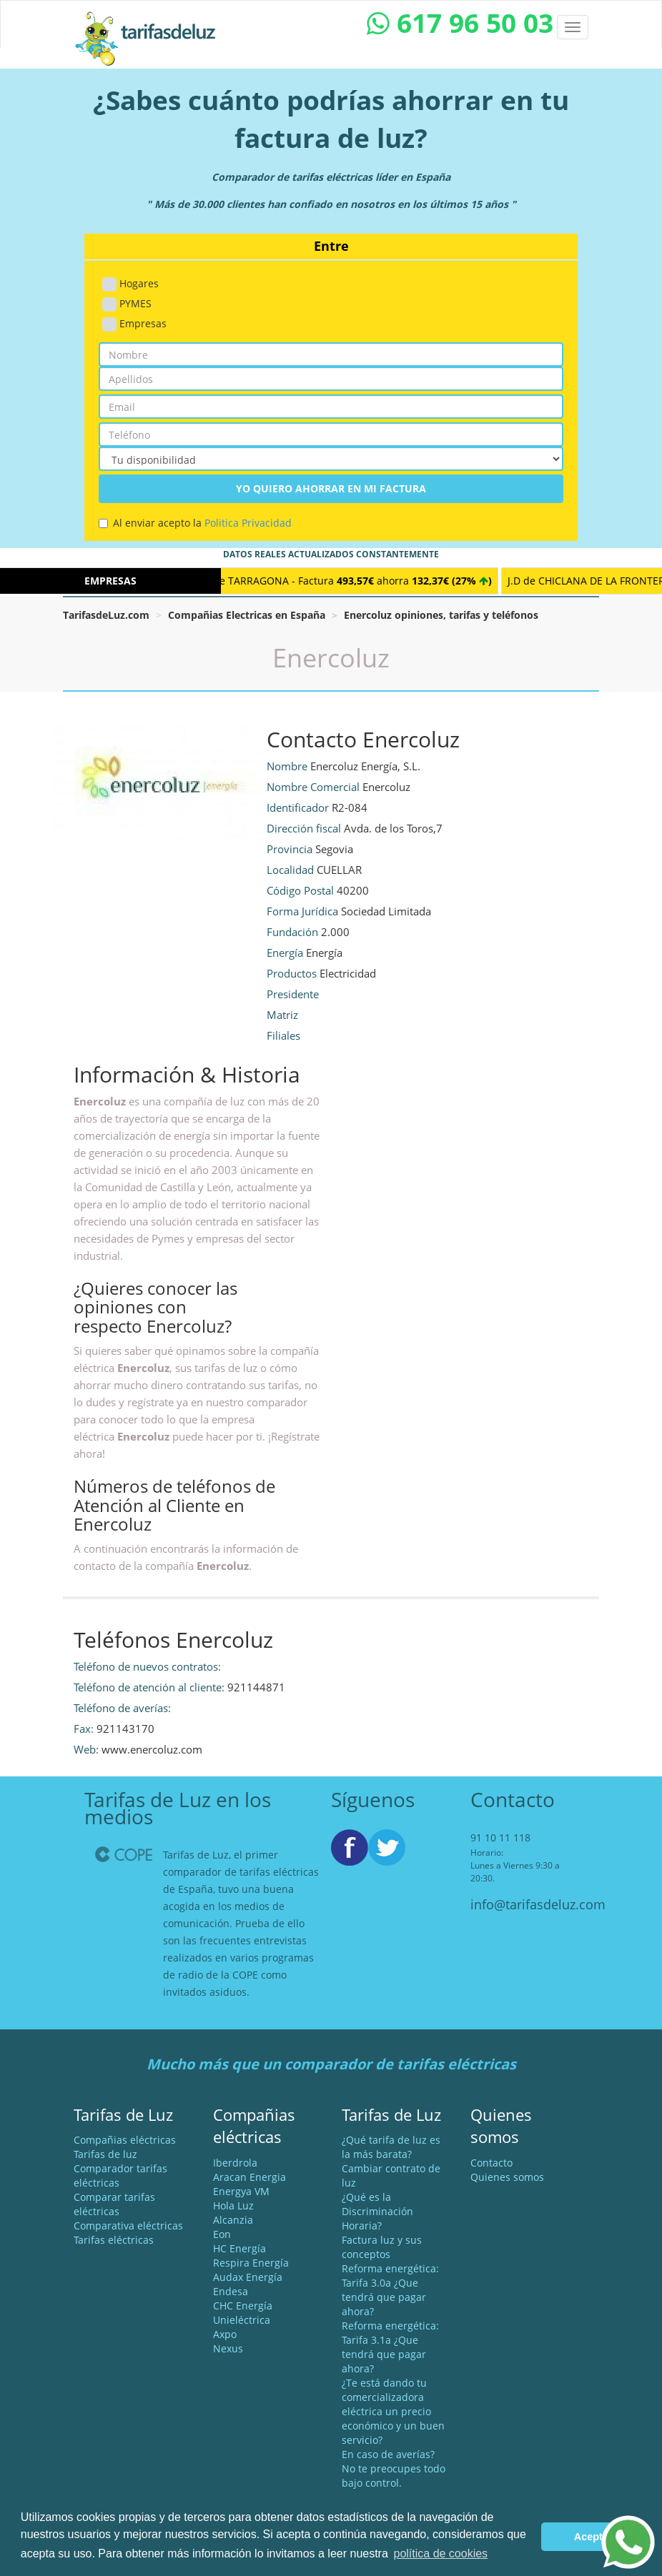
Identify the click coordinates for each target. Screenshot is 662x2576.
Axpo (225, 2334)
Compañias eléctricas (125, 2140)
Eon (222, 2234)
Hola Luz (233, 2205)
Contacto (491, 2162)
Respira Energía (251, 2262)
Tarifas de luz (105, 2154)
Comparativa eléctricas (128, 2225)
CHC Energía (242, 2305)
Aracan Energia (249, 2177)
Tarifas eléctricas (114, 2240)
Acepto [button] (591, 2536)
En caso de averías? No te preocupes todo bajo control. (393, 2468)
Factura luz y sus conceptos (382, 2247)
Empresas (134, 324)
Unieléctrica (241, 2320)
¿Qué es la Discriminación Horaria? (377, 2211)
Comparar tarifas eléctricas (114, 2204)
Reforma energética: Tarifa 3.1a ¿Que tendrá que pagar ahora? (390, 2347)
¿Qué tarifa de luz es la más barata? (391, 2147)
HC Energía (239, 2248)
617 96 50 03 (460, 22)
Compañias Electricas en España (246, 615)
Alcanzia (233, 2220)
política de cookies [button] (440, 2553)
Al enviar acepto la (195, 522)
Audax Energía (247, 2277)
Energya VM (241, 2191)
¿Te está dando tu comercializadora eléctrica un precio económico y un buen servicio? (393, 2411)
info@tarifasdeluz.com (538, 1904)
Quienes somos (507, 2177)
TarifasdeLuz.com (106, 615)
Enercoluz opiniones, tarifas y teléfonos (441, 615)
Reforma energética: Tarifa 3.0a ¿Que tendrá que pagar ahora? (390, 2290)
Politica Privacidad (248, 522)
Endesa (230, 2291)
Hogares (130, 284)
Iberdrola (235, 2162)
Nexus (228, 2348)
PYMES (127, 304)
